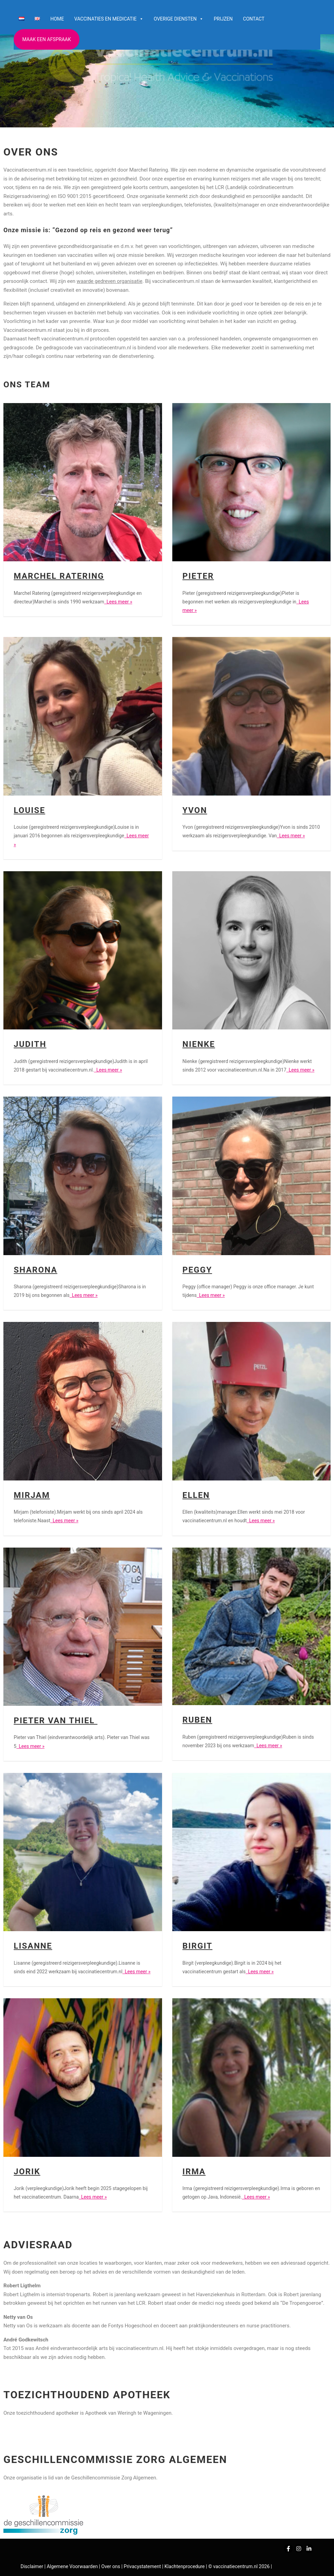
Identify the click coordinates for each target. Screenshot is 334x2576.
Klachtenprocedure (184, 2566)
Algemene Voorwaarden (72, 2566)
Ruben (197, 1720)
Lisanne (33, 1946)
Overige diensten (178, 19)
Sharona (35, 1270)
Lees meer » (118, 601)
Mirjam (32, 1495)
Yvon (195, 810)
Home (57, 19)
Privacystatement (143, 2566)
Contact (253, 19)
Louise (29, 810)
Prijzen (223, 19)
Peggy (197, 1270)
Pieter (198, 576)
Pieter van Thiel (55, 1720)
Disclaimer (32, 2566)
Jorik (27, 2171)
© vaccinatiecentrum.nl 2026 (239, 2566)
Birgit (198, 1946)
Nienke (199, 1044)
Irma (194, 2171)
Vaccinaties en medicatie (109, 19)
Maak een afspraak (46, 39)
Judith (30, 1044)
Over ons (111, 2566)
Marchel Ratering (59, 576)
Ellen (196, 1495)
